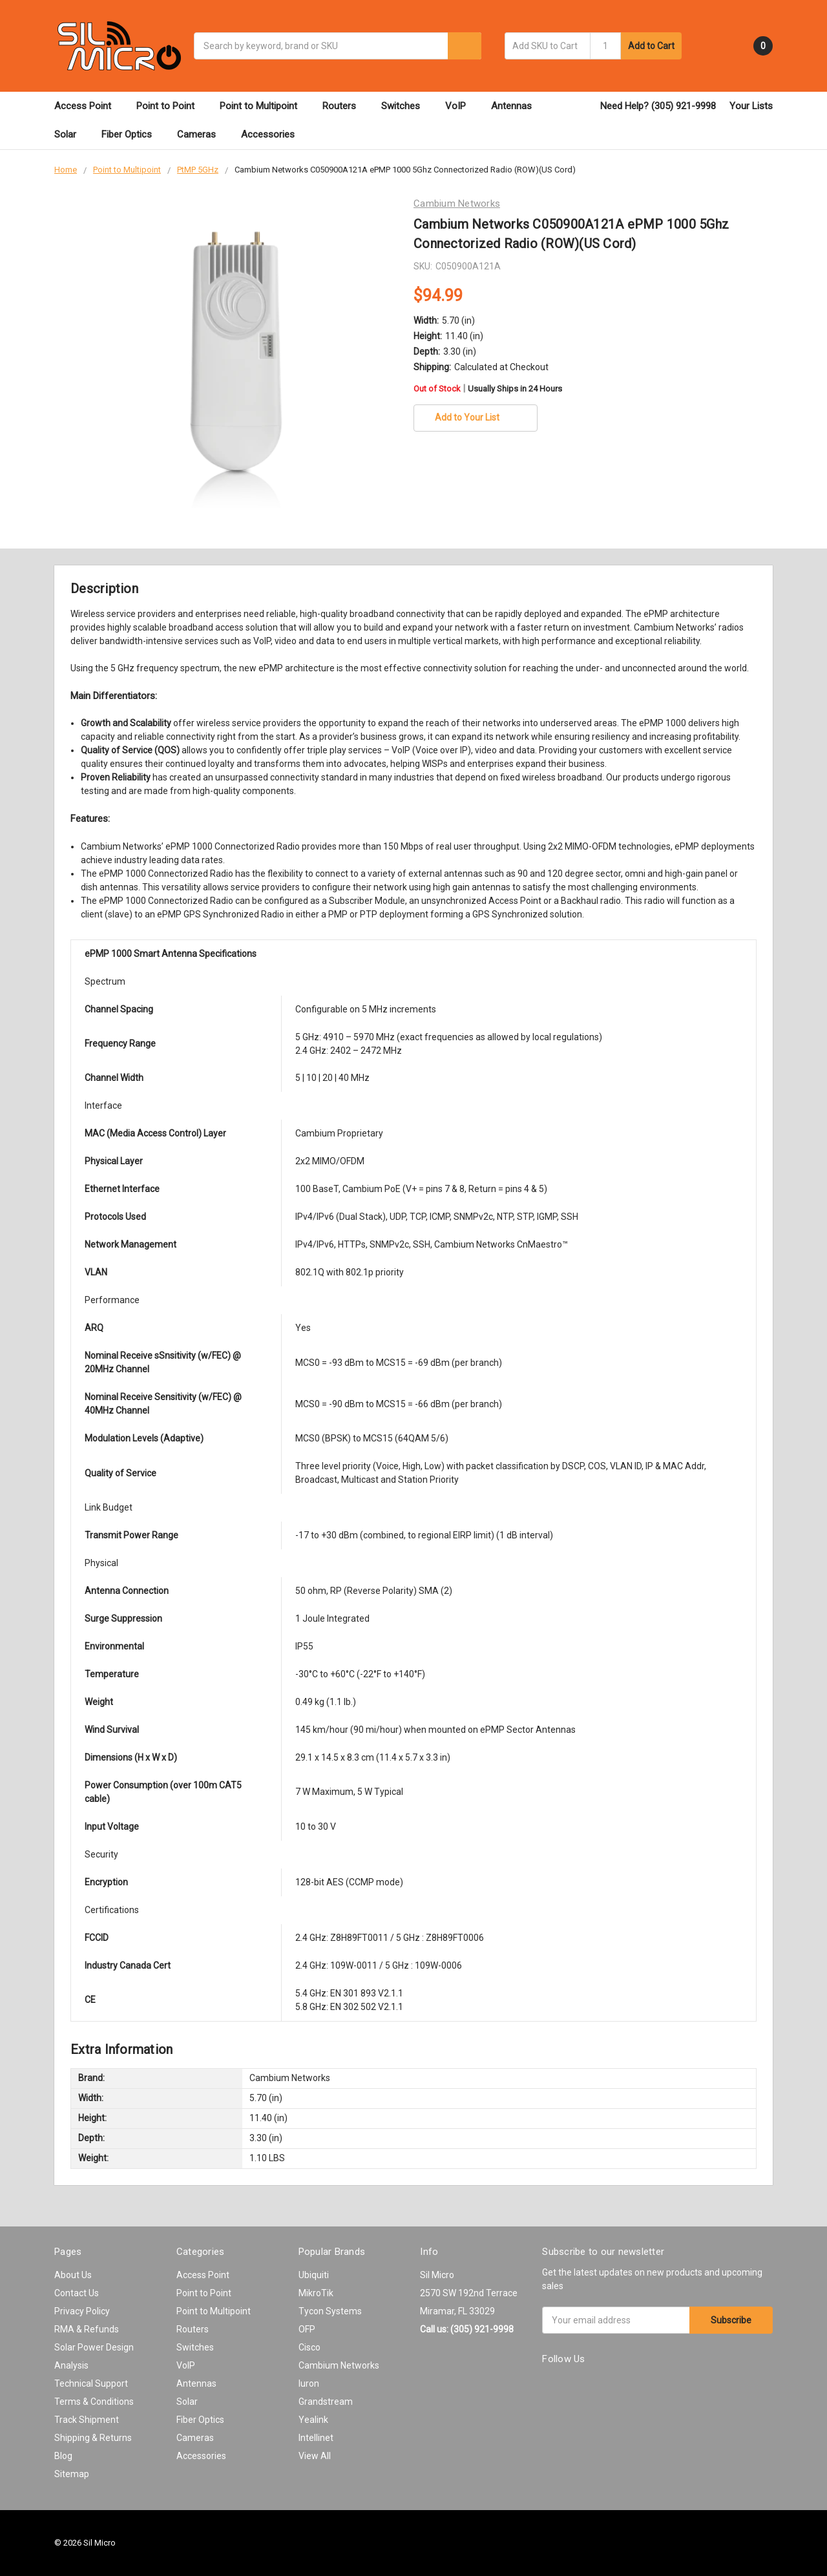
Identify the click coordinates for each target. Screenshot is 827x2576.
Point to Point (171, 106)
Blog (63, 2456)
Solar (71, 134)
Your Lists (751, 106)
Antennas (517, 106)
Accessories (273, 134)
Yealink (313, 2419)
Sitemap (71, 2474)
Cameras (202, 134)
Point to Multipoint (264, 106)
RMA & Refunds (86, 2329)
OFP (306, 2329)
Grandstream (325, 2401)
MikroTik (315, 2293)
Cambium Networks (338, 2365)
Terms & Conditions (94, 2401)
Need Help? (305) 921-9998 (658, 106)
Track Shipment (86, 2419)
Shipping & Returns (93, 2438)
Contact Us (76, 2293)
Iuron (308, 2383)
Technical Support (91, 2383)
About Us (73, 2275)
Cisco (309, 2347)
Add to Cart (651, 46)
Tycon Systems (330, 2311)
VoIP (461, 106)
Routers (345, 106)
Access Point (88, 106)
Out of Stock (488, 388)
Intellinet (315, 2438)
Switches (406, 106)
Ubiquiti (313, 2275)
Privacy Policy (82, 2311)
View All (314, 2456)
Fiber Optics (132, 134)
